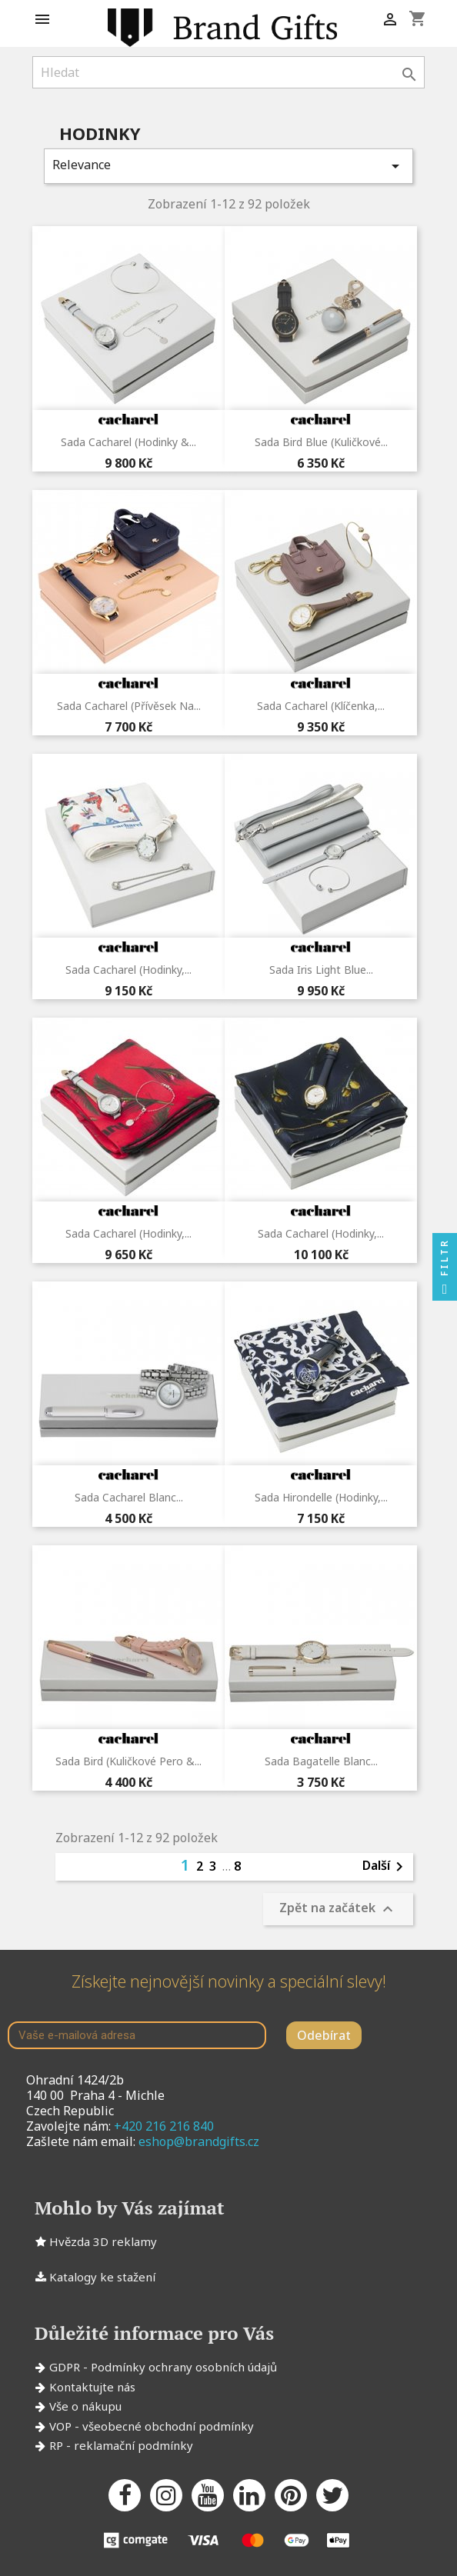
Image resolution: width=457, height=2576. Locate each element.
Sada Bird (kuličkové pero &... (128, 1761)
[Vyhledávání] (228, 72)
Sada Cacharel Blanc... (129, 1497)
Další (385, 1867)
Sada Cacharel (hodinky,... (128, 969)
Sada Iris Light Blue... (321, 969)
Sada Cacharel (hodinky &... (128, 442)
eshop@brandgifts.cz (198, 2141)
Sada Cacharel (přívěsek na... (129, 705)
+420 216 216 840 (164, 2126)
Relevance (228, 165)
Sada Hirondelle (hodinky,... (321, 1497)
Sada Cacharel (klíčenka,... (321, 705)
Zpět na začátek (338, 1909)
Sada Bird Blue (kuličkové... (321, 442)
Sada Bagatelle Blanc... (321, 1761)
